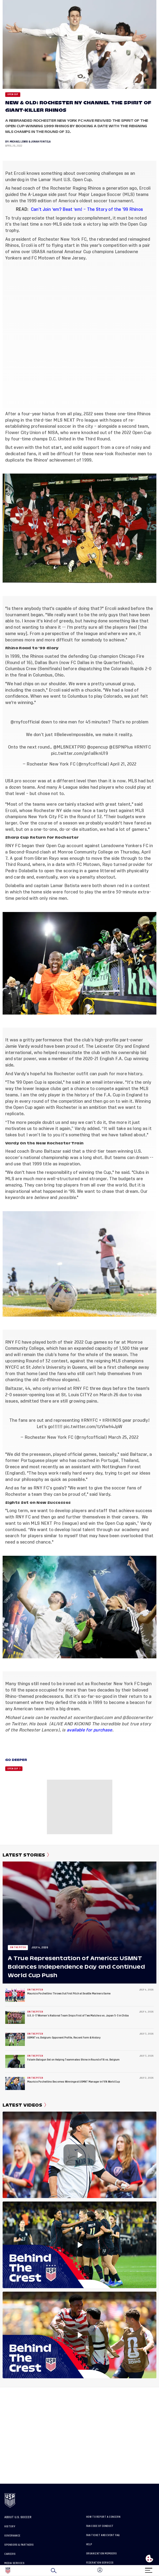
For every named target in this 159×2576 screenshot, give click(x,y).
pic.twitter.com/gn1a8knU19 (79, 753)
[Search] (53, 2570)
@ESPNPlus (121, 747)
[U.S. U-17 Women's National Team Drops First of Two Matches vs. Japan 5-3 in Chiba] (15, 2017)
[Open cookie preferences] (149, 2558)
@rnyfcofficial (25, 722)
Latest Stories (26, 1855)
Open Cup (12, 94)
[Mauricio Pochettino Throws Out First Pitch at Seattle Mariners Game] (15, 1995)
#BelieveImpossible (73, 735)
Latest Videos (24, 2105)
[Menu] (148, 2568)
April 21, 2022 (123, 764)
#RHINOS (111, 1420)
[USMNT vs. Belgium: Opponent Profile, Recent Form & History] (15, 2039)
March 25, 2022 (123, 1437)
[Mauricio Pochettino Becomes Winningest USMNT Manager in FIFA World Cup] (15, 2083)
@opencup (97, 747)
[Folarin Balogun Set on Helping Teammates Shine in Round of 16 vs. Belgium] (15, 2061)
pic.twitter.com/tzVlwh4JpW (93, 1427)
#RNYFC (142, 747)
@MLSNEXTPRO (69, 747)
